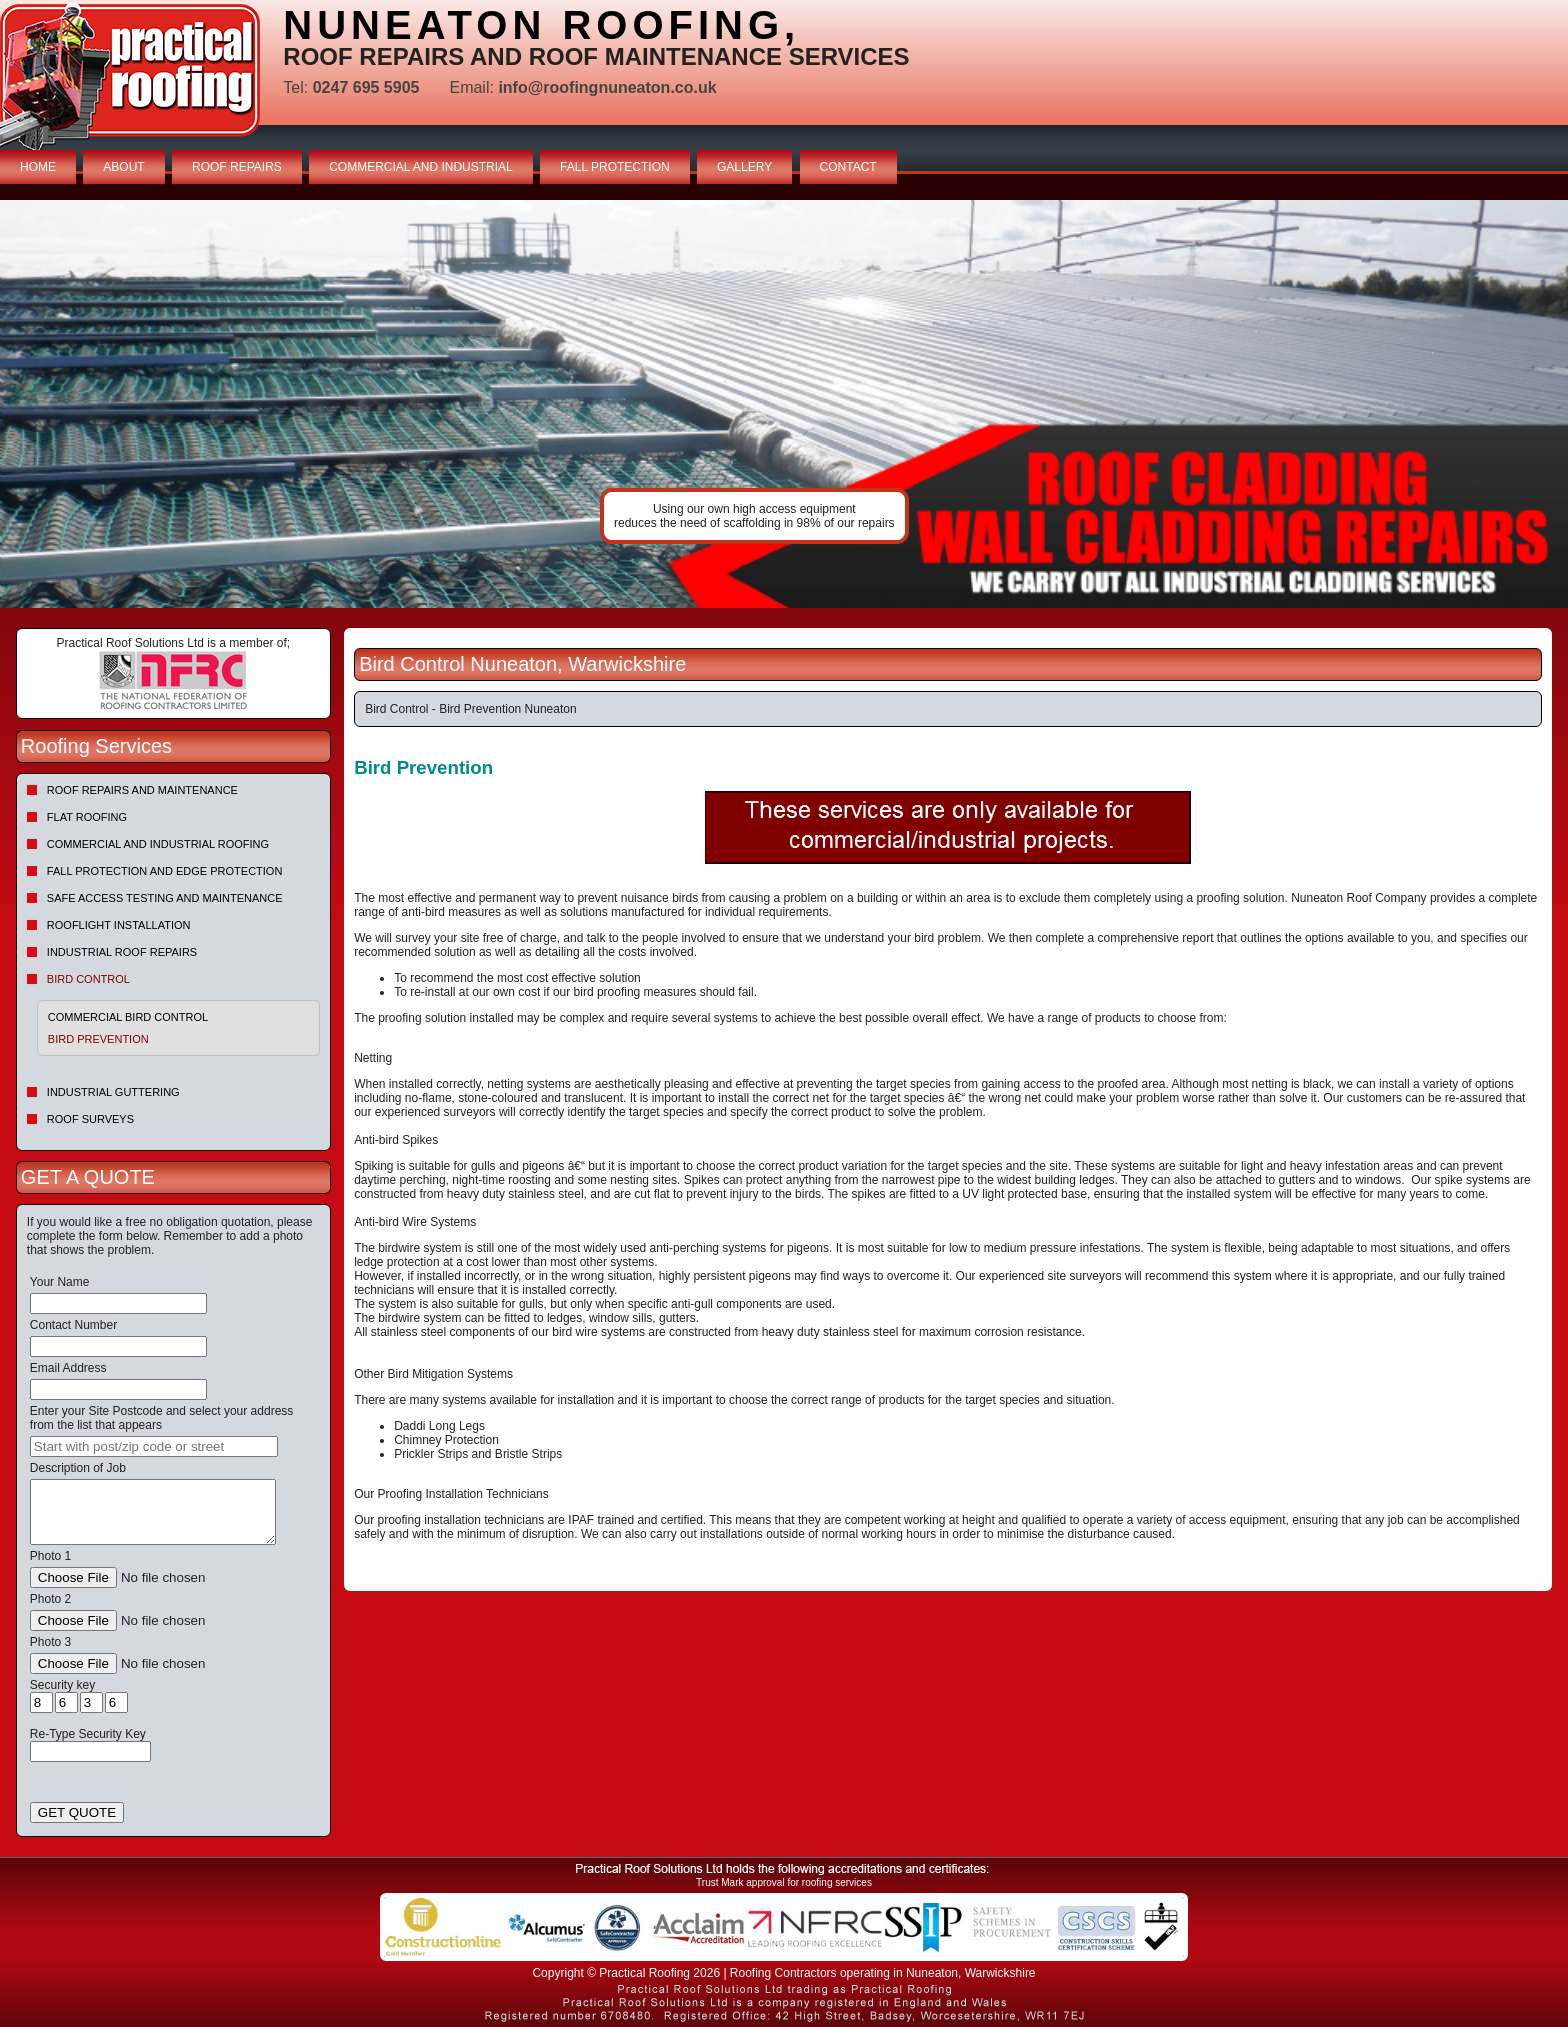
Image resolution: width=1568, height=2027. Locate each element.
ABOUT (123, 167)
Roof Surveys (90, 1119)
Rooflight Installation (119, 925)
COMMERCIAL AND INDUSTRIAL (421, 167)
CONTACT (848, 167)
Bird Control (88, 979)
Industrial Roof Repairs (122, 952)
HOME (38, 167)
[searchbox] (154, 1446)
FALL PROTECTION (615, 167)
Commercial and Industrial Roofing (158, 844)
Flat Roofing (87, 817)
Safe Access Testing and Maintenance (165, 898)
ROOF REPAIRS (237, 167)
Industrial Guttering (113, 1092)
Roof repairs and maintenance (142, 790)
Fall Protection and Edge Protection (165, 871)
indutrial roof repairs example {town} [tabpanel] (784, 404)
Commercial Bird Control (128, 1017)
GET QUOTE (77, 1812)
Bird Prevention (98, 1039)
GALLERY (744, 167)
